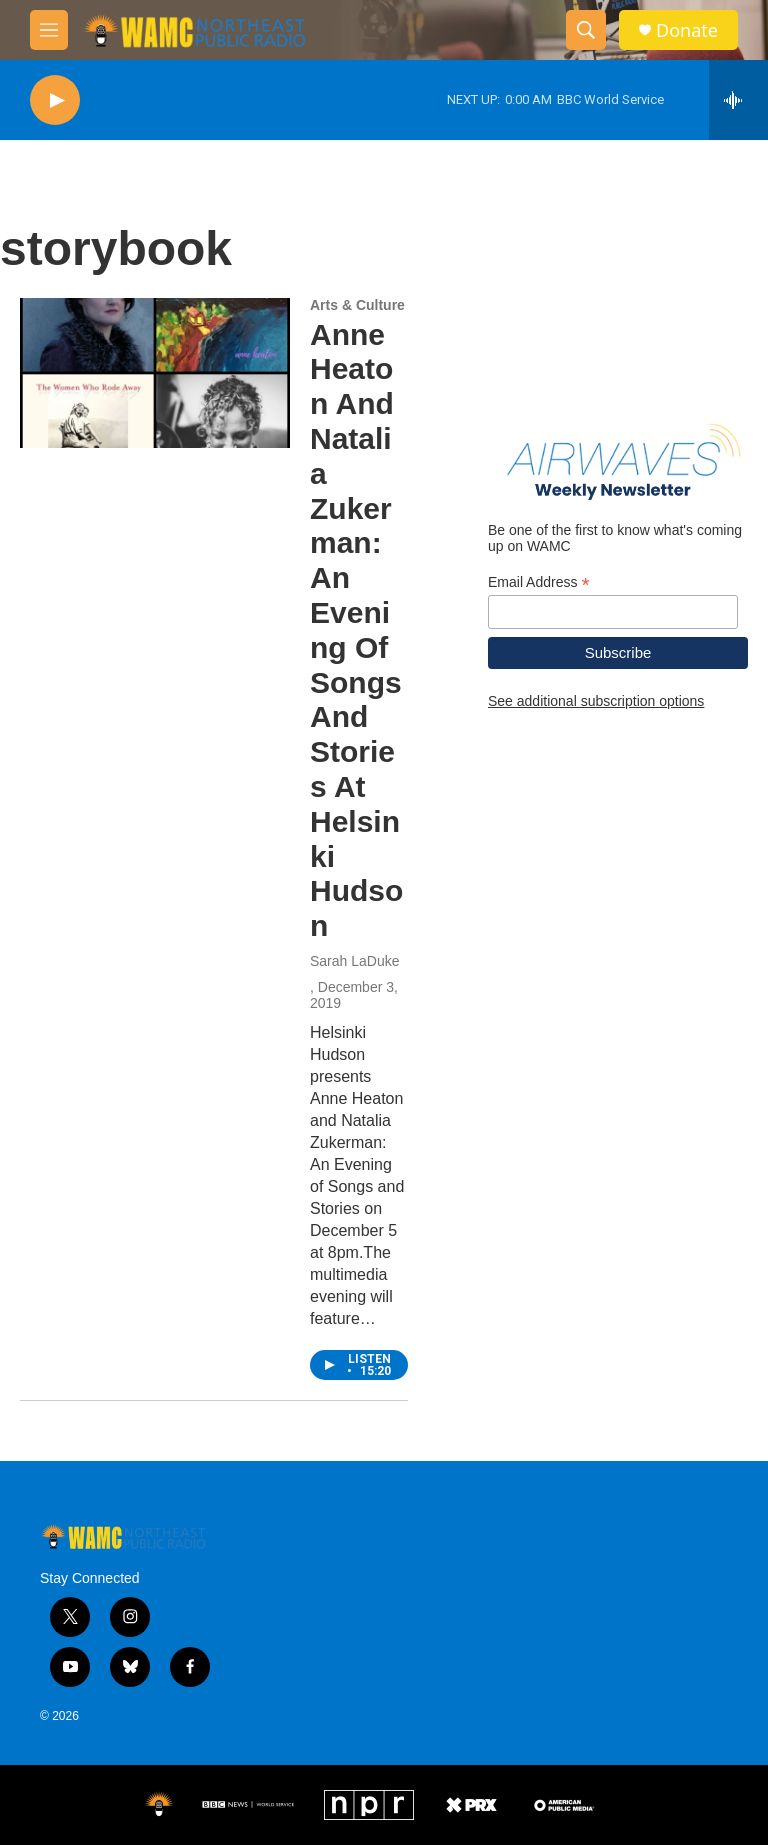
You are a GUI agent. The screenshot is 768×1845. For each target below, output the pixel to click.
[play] (55, 100)
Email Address (539, 582)
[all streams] (738, 100)
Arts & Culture (357, 305)
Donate (687, 30)
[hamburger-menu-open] (49, 30)
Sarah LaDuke (355, 961)
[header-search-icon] (586, 30)
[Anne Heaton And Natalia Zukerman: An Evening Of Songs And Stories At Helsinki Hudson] (155, 373)
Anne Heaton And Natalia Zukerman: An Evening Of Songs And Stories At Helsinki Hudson (356, 630)
